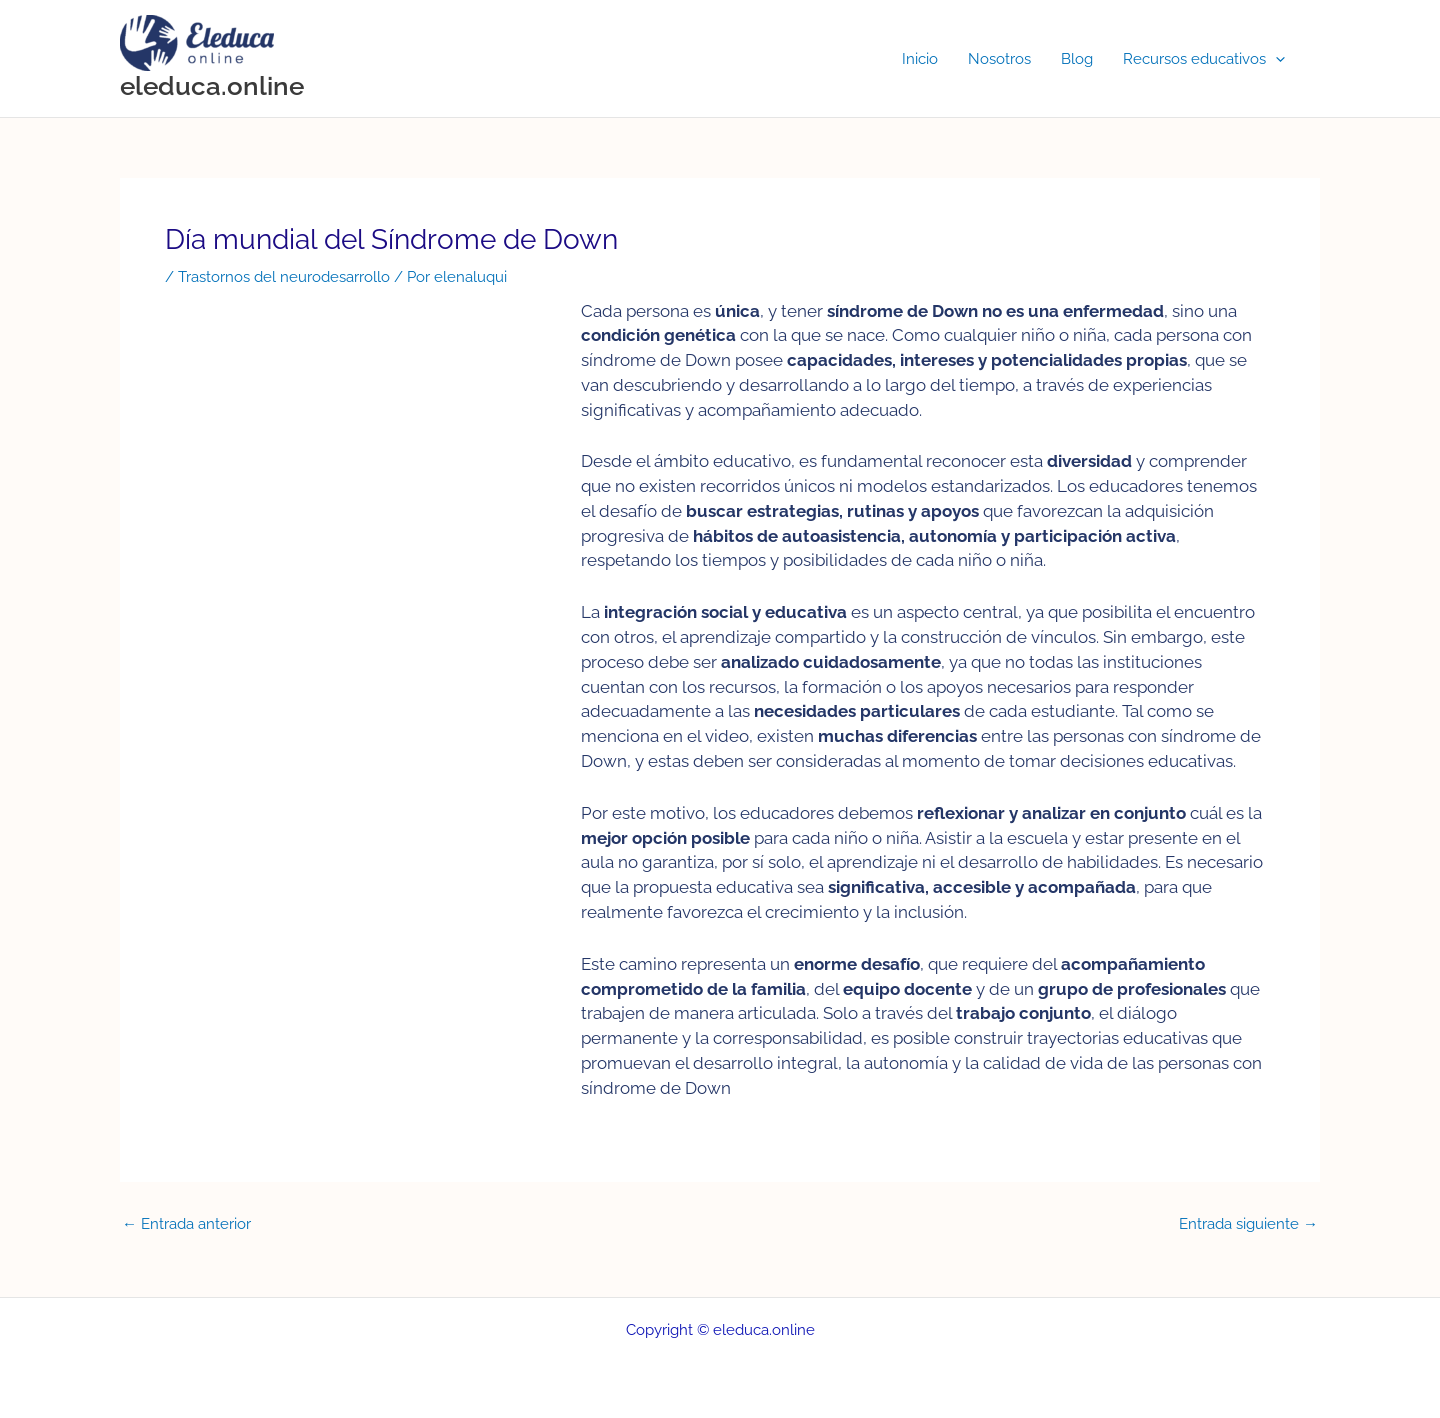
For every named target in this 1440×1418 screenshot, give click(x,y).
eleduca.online (212, 86)
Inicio (920, 59)
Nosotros (999, 59)
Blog (1077, 59)
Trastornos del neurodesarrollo (284, 277)
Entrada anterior (186, 1224)
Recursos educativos (1204, 59)
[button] (1275, 59)
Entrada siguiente (1248, 1224)
